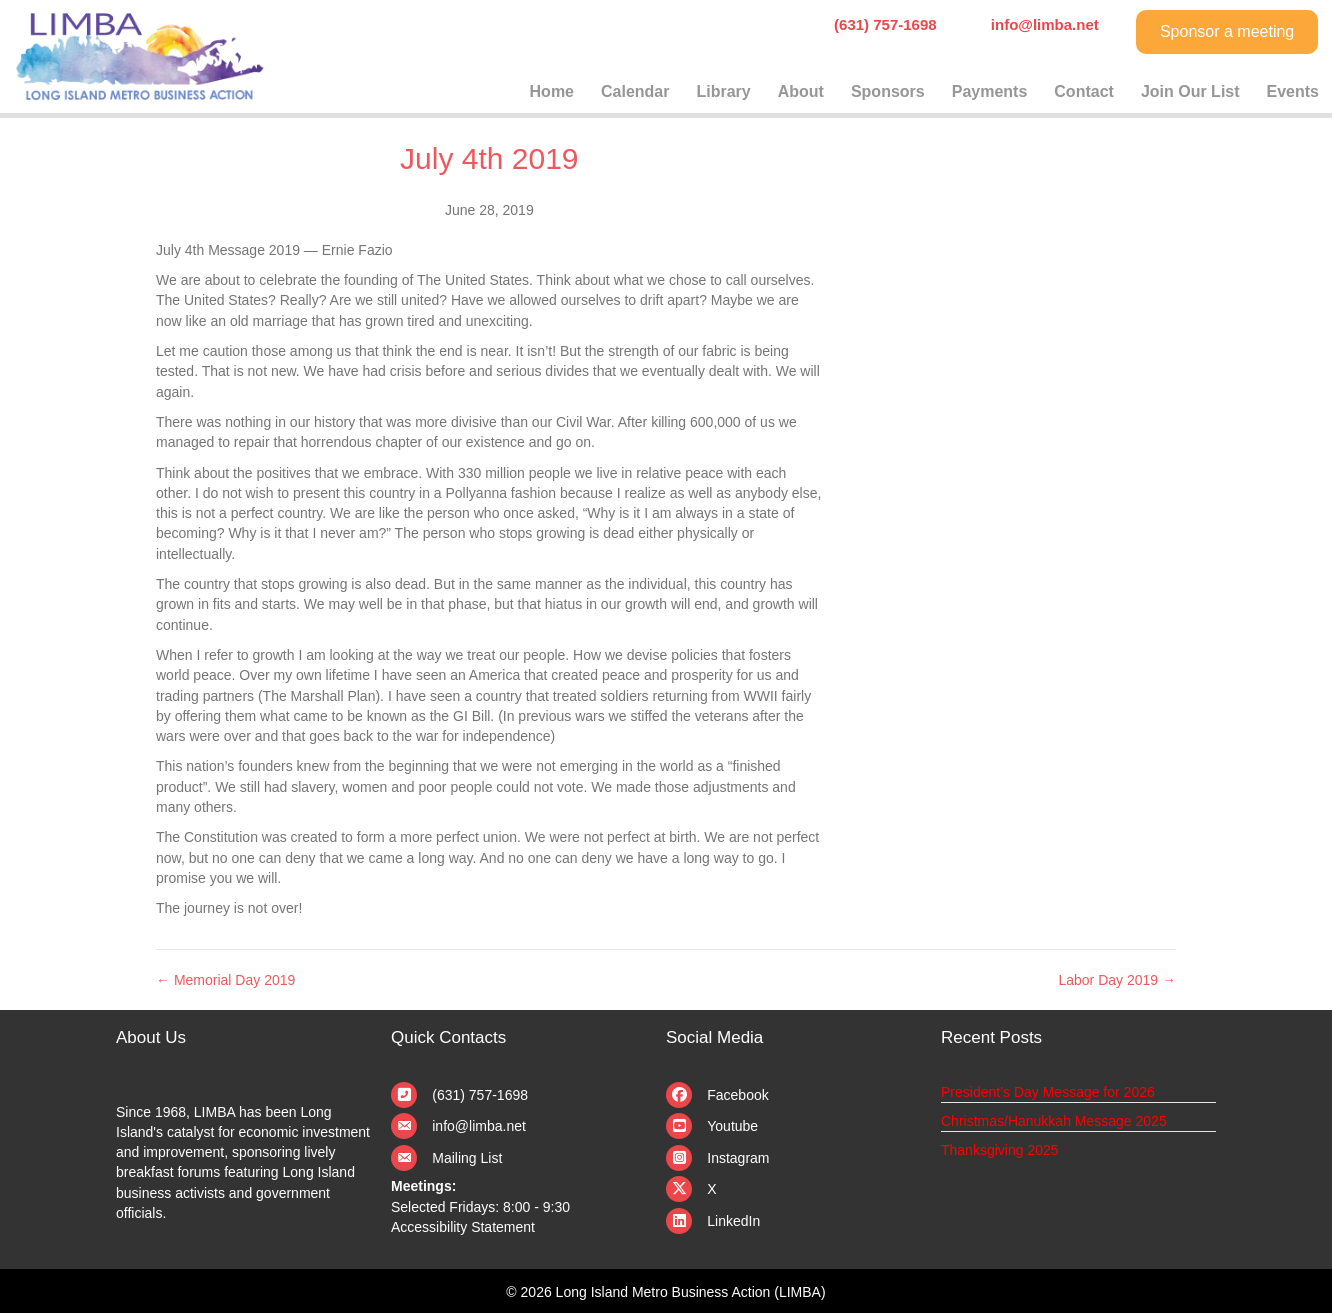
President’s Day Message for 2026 (1048, 1092)
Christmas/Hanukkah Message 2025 (1054, 1121)
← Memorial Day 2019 (225, 980)
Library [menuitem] (723, 91)
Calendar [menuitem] (635, 91)
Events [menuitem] (1293, 91)
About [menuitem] (801, 91)
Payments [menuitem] (990, 91)
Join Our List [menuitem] (1190, 91)
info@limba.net (479, 1126)
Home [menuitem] (552, 91)
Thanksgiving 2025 (1000, 1150)
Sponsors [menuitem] (888, 91)
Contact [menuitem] (1084, 91)
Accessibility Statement (463, 1227)
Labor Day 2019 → (1117, 980)
